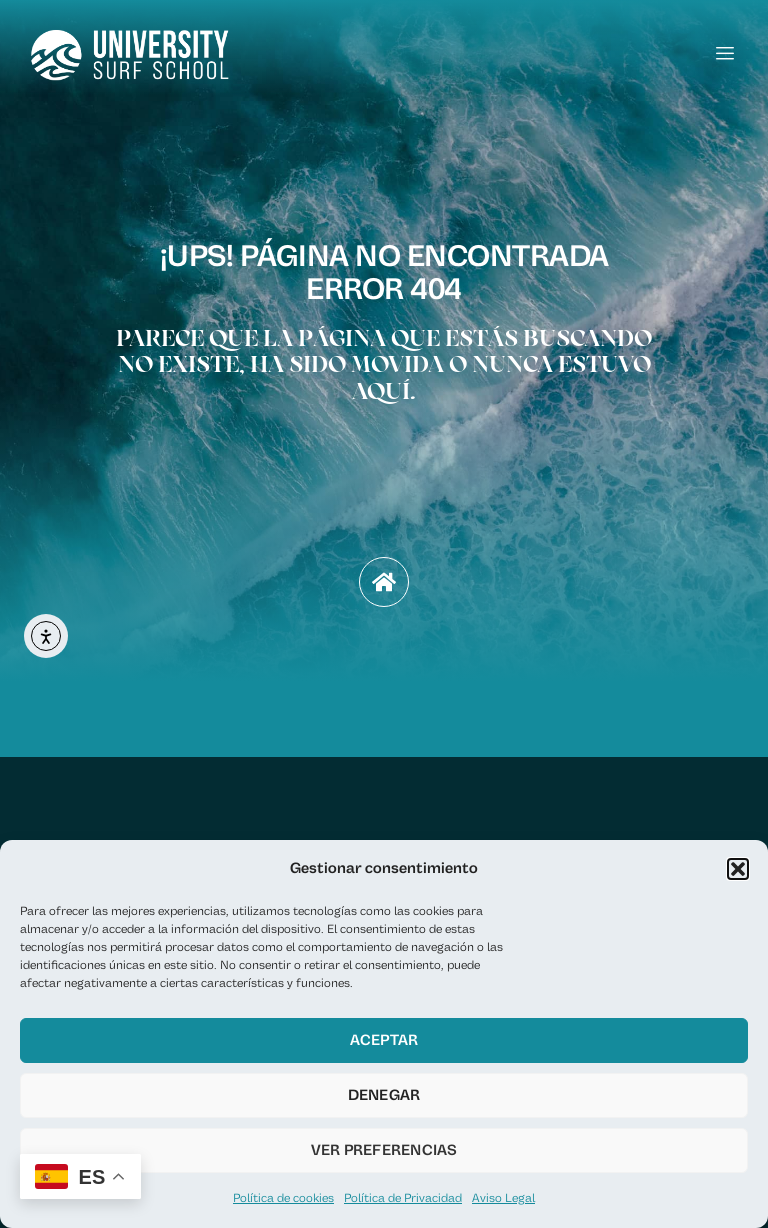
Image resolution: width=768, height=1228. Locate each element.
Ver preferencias (384, 1150)
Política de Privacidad (403, 1198)
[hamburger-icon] (725, 55)
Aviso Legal (503, 1198)
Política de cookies (283, 1198)
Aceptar (384, 1040)
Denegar (384, 1095)
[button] (738, 869)
